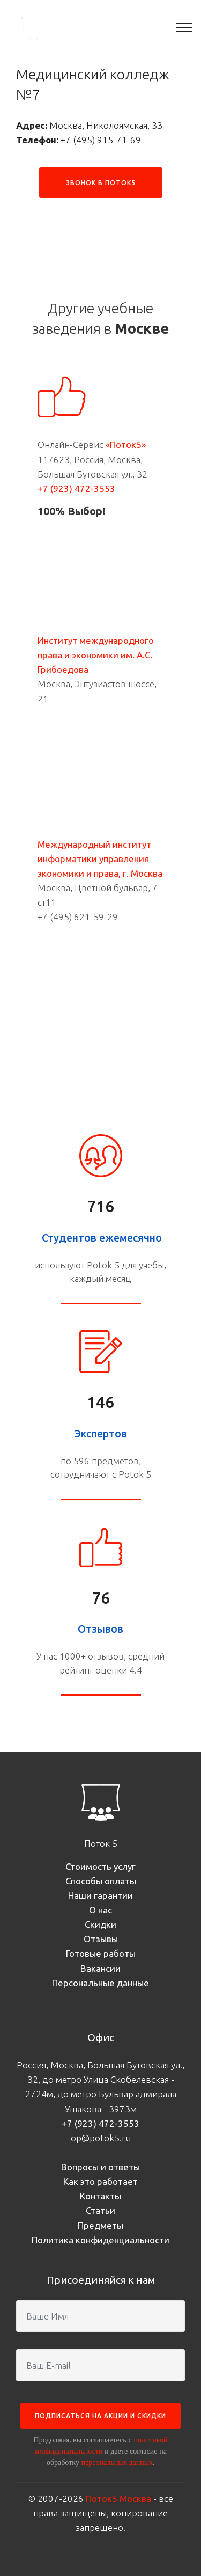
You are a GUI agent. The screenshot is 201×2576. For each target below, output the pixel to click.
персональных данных (117, 2462)
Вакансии (100, 1968)
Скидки (100, 1924)
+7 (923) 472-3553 (76, 488)
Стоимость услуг (100, 1866)
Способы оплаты (100, 1881)
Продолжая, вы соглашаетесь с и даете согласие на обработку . (101, 2451)
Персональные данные (100, 1983)
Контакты (100, 2196)
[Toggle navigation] (184, 27)
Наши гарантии (100, 1895)
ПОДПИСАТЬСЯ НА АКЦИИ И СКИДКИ (100, 2415)
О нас (100, 1910)
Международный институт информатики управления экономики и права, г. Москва (100, 858)
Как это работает (100, 2181)
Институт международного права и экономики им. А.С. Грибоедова (96, 654)
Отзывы (101, 1939)
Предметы (100, 2225)
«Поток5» (126, 444)
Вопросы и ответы (100, 2167)
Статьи (100, 2210)
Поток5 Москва (118, 2498)
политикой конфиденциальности (100, 2445)
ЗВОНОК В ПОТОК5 (101, 182)
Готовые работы (101, 1953)
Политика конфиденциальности (100, 2240)
